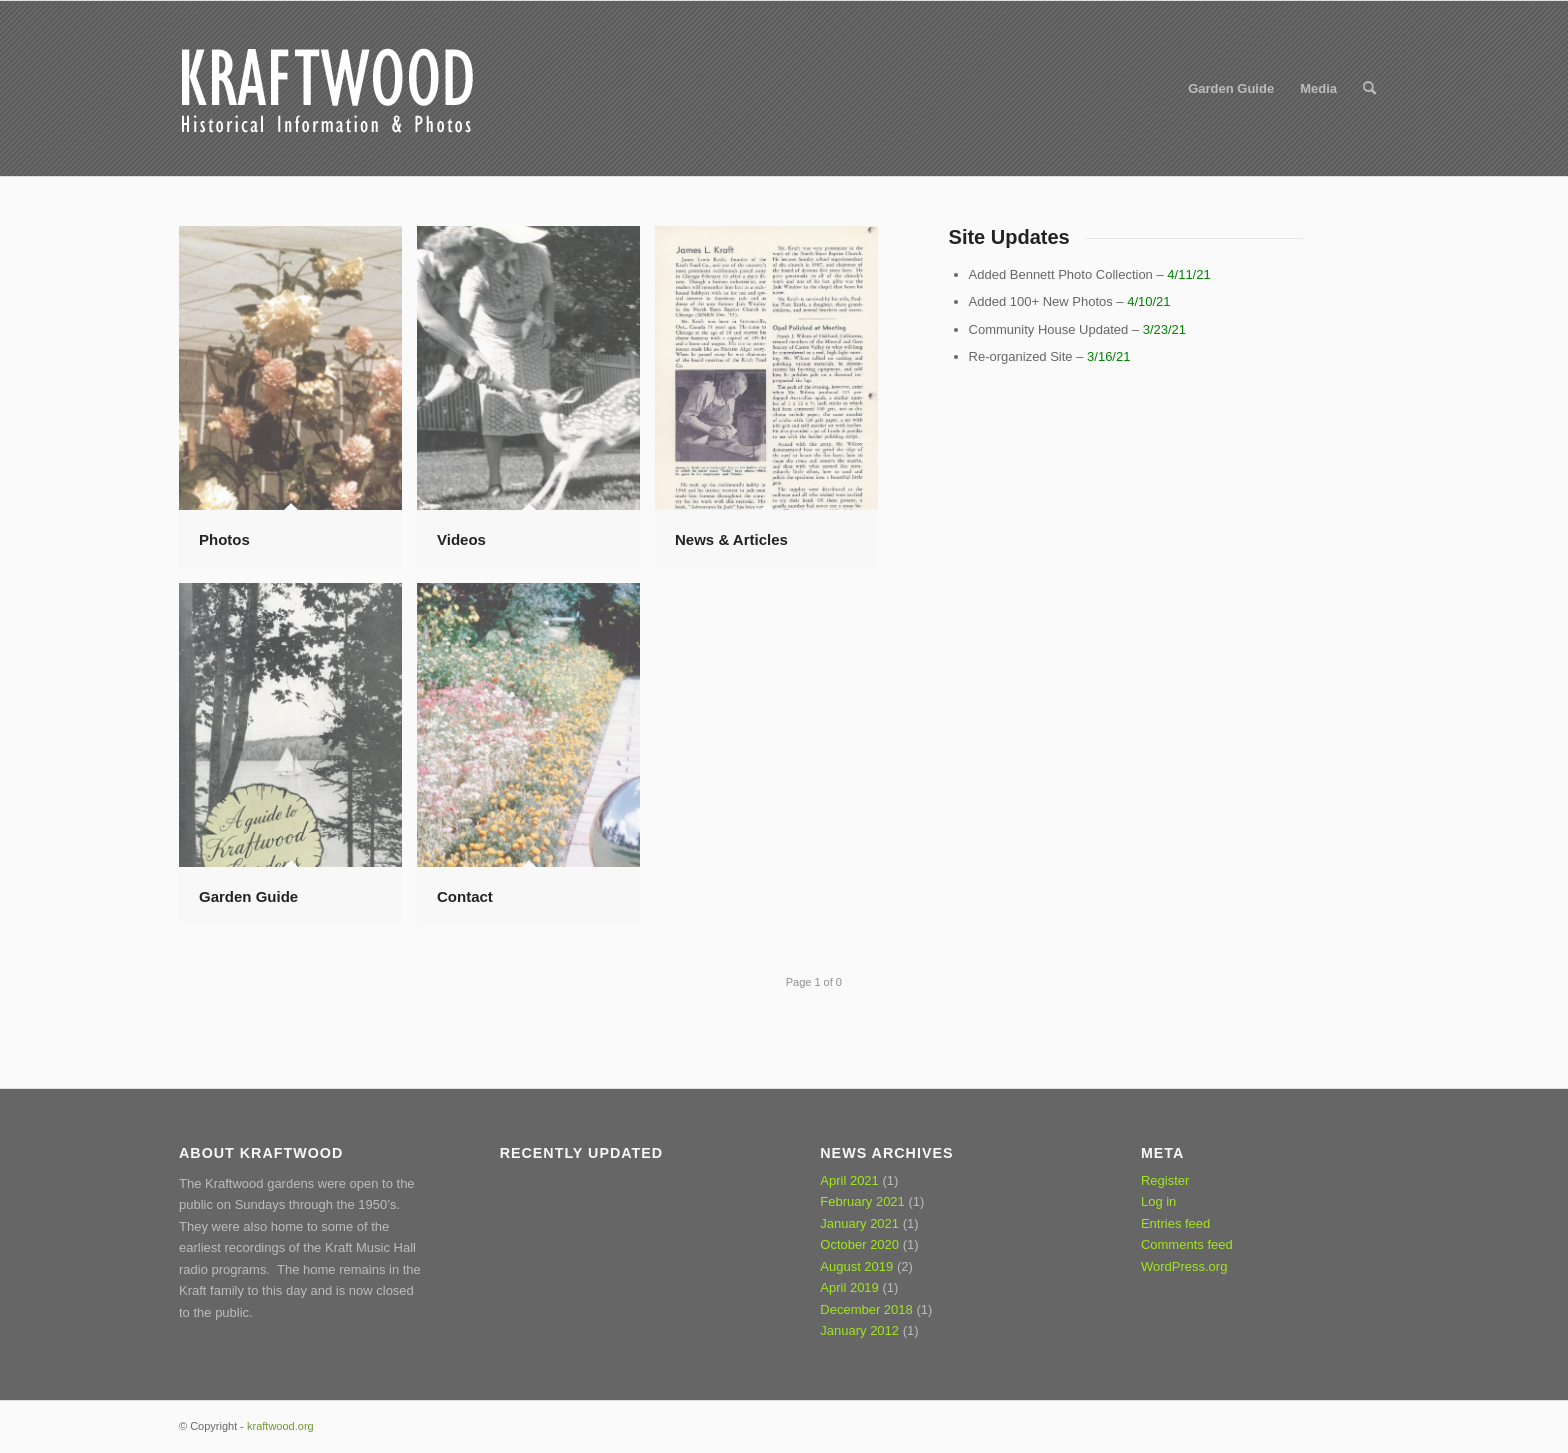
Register (1165, 1180)
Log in (1158, 1201)
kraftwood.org (280, 1426)
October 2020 (859, 1244)
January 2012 (859, 1330)
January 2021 (859, 1223)
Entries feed (1175, 1223)
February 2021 (862, 1201)
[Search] (1369, 88)
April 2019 (849, 1287)
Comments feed (1187, 1244)
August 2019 (856, 1266)
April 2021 (849, 1180)
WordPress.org (1184, 1266)
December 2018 (866, 1309)
